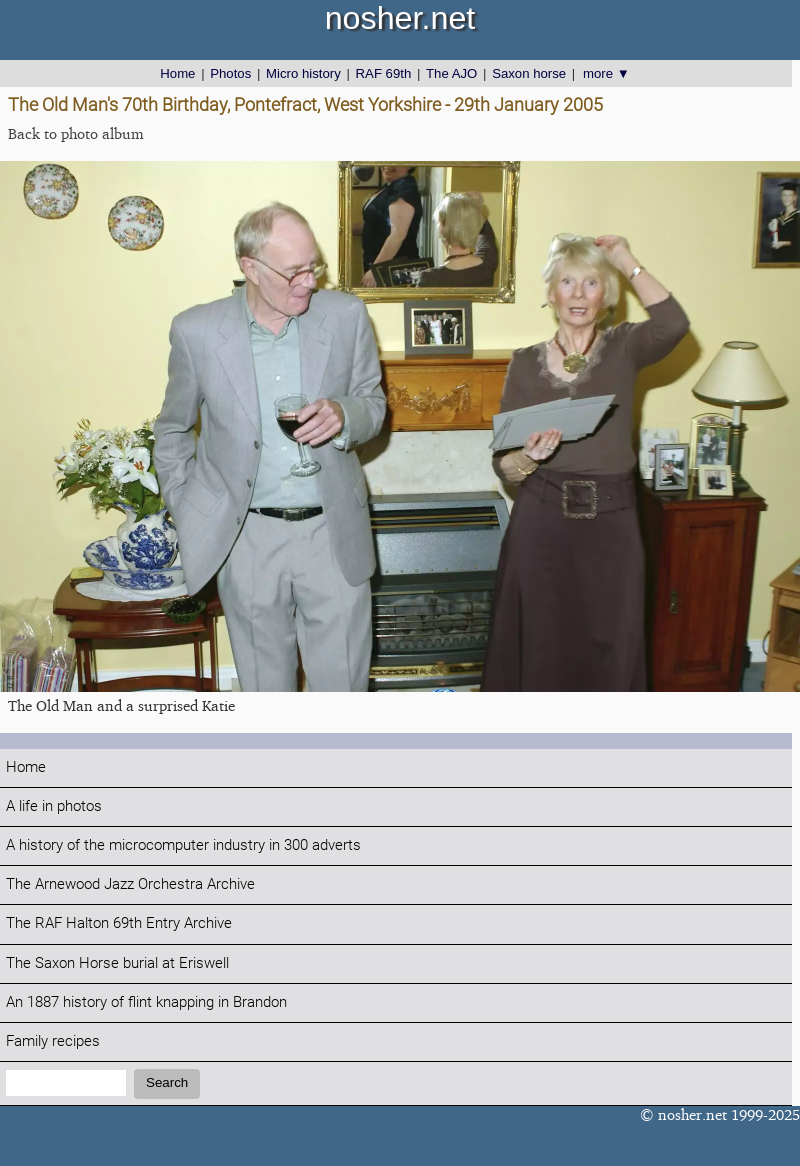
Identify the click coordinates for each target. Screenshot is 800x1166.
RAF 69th (384, 73)
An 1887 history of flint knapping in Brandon (146, 1002)
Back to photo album (76, 133)
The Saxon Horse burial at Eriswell (117, 963)
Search (167, 1082)
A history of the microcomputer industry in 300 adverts (183, 845)
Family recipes (53, 1041)
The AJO (451, 73)
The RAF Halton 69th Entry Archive (119, 923)
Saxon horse (529, 73)
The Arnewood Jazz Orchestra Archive (130, 884)
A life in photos (54, 806)
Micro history (303, 73)
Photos (230, 73)
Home (177, 73)
